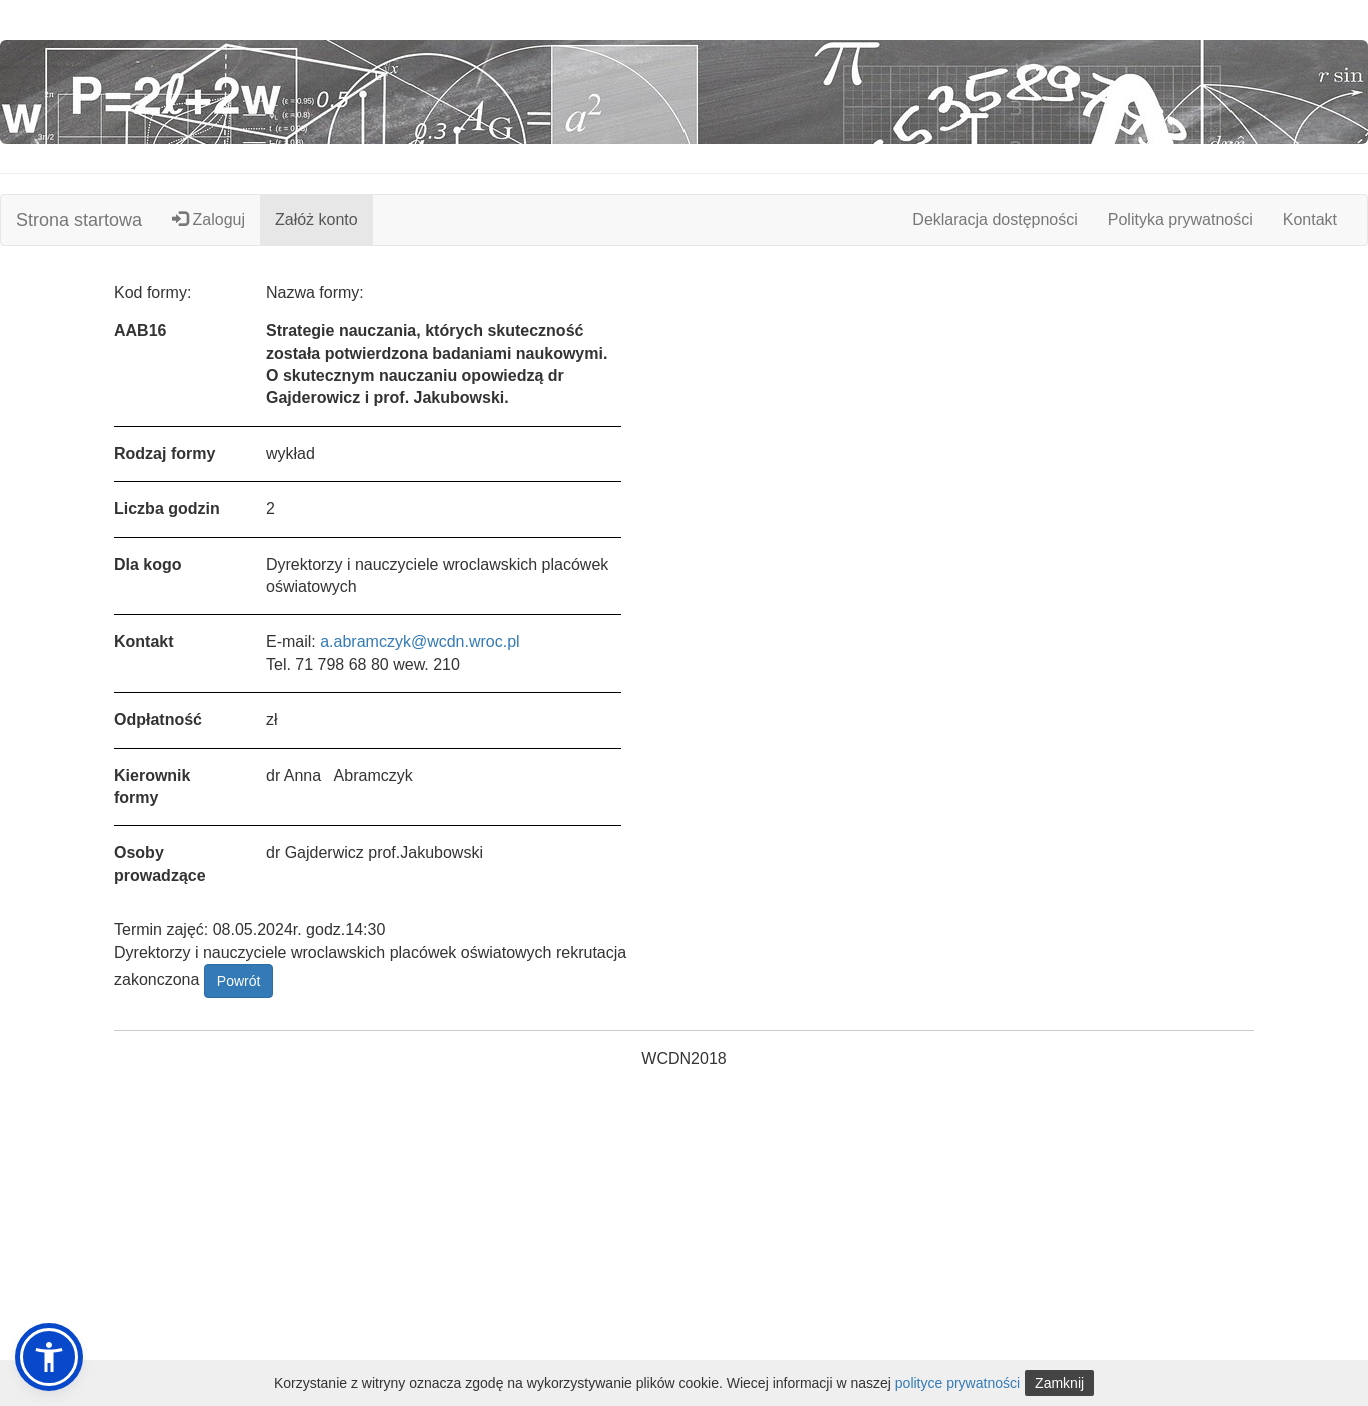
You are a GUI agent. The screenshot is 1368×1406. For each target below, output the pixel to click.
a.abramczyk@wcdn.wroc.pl (419, 641)
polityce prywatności (957, 1383)
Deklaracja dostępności (994, 219)
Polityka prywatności (1180, 219)
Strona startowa (79, 220)
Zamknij (1059, 1383)
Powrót (239, 981)
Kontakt (1310, 219)
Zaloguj (208, 219)
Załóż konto (316, 219)
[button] (49, 1357)
